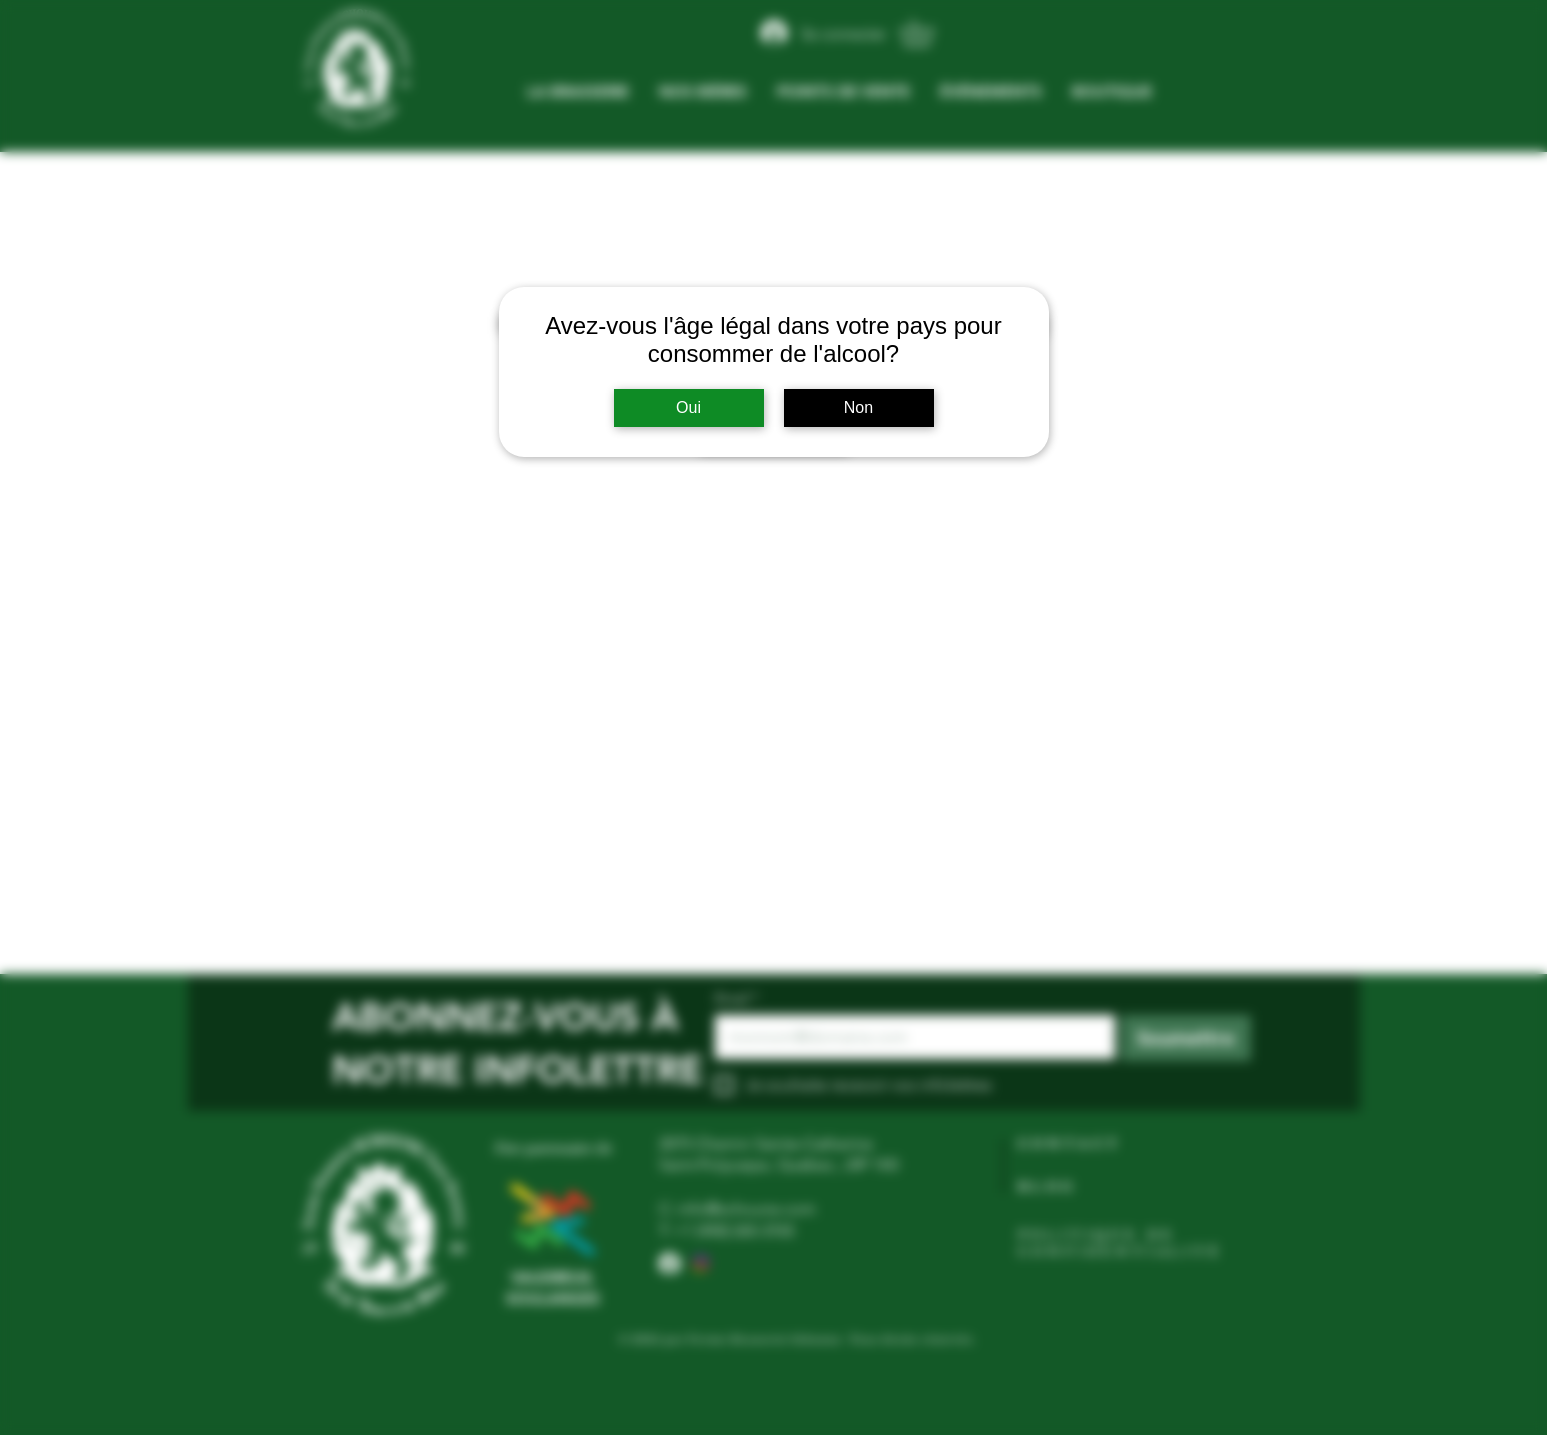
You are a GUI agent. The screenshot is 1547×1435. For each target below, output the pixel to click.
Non (858, 407)
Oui (688, 407)
